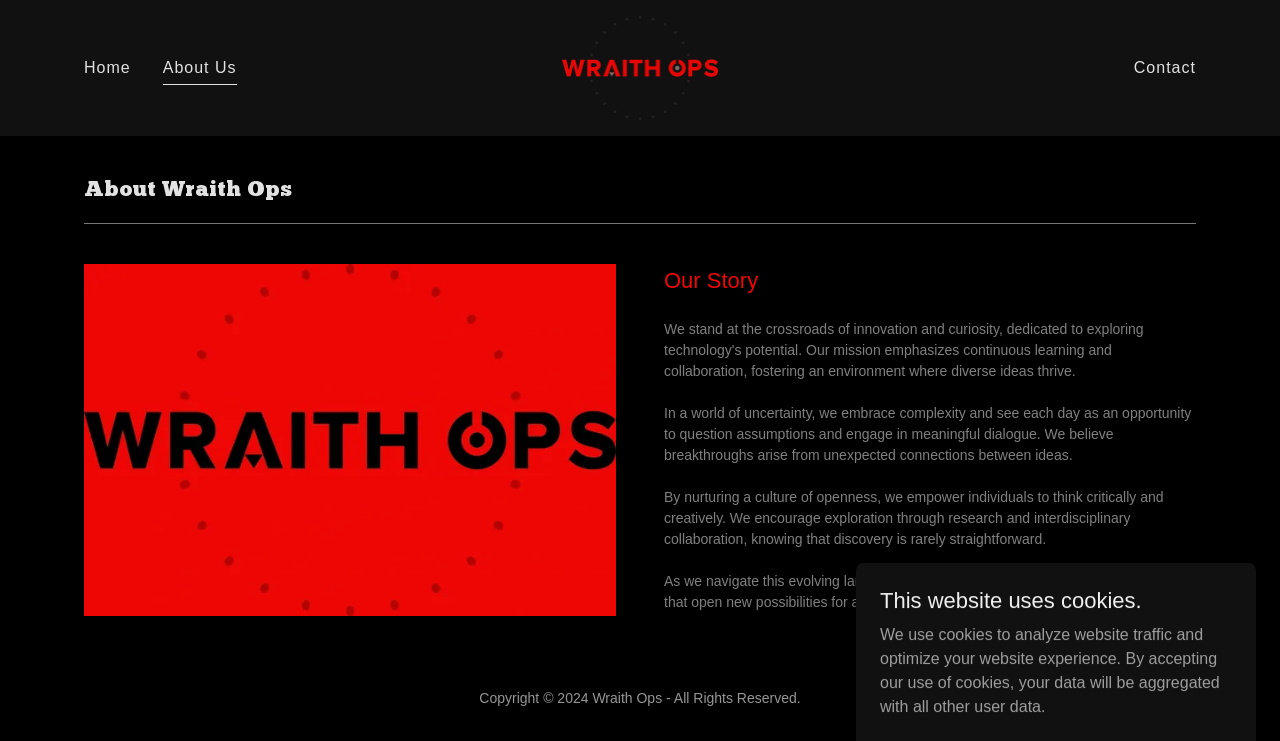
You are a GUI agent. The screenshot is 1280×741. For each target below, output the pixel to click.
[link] (640, 66)
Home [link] (107, 67)
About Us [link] (200, 67)
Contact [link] (1165, 67)
